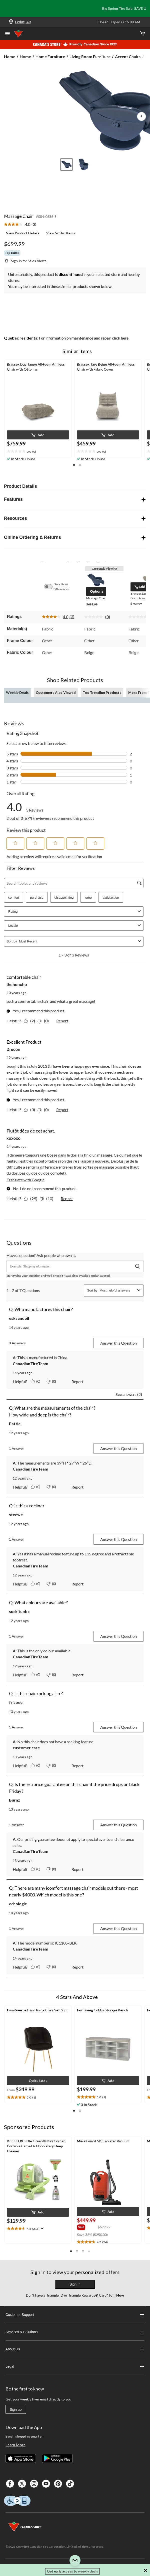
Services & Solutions (75, 2331)
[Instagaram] (34, 2484)
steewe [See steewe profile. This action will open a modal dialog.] (16, 1514)
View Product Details (22, 233)
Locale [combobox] (75, 925)
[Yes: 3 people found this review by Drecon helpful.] (31, 1109)
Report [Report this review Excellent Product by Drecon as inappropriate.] (62, 1109)
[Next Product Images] (141, 116)
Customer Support (75, 2314)
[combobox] (77, 941)
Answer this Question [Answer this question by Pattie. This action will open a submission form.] (118, 1448)
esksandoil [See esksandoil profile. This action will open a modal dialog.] (19, 1318)
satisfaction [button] (111, 897)
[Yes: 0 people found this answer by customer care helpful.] (36, 1765)
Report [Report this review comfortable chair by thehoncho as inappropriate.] (62, 1020)
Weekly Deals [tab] (17, 692)
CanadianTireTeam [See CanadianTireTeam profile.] (30, 1363)
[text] (38, 451)
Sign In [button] (75, 2284)
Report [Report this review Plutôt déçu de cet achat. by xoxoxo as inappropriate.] (67, 1198)
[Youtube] (46, 2484)
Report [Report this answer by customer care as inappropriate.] (78, 1765)
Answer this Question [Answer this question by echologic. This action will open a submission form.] (118, 1928)
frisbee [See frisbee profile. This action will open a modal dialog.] (15, 1702)
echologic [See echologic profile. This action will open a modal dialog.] (18, 1903)
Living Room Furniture (90, 56)
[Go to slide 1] (66, 164)
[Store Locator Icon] (11, 22)
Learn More (16, 2444)
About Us (75, 2349)
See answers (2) (129, 1394)
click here (120, 338)
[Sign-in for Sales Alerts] (25, 260)
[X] (22, 2484)
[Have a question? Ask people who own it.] (75, 1266)
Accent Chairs (128, 56)
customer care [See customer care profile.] (26, 1747)
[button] (38, 434)
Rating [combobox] (75, 911)
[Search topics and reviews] (74, 883)
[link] (22, 225)
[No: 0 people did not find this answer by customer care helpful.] (52, 1765)
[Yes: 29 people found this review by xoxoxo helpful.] (32, 1198)
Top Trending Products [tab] (102, 692)
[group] (87, 2226)
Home (9, 56)
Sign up (16, 2409)
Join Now (116, 2295)
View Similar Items (60, 233)
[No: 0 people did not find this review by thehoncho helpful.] (44, 1020)
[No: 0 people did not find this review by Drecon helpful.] (44, 1109)
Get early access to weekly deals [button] (72, 2571)
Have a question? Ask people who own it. (41, 1255)
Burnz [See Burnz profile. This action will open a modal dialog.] (14, 1800)
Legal (75, 2366)
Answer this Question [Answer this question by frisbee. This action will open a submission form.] (118, 1727)
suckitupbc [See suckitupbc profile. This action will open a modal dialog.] (19, 1611)
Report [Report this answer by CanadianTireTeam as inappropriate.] (78, 1381)
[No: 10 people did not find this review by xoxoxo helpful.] (48, 1198)
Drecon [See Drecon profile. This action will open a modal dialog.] (13, 1049)
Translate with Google (25, 1179)
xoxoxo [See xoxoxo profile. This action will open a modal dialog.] (13, 1138)
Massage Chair (18, 216)
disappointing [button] (64, 897)
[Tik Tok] (70, 2484)
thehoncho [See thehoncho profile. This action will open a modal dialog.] (16, 985)
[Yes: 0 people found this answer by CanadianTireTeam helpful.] (36, 1381)
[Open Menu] (7, 34)
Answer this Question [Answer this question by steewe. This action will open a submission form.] (118, 1539)
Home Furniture (50, 56)
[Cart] (142, 34)
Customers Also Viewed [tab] (56, 692)
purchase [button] (36, 897)
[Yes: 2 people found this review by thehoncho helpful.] (31, 1020)
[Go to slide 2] (84, 164)
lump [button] (88, 897)
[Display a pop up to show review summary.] (42, 2228)
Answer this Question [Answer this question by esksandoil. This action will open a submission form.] (118, 1343)
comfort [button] (13, 897)
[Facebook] (10, 2484)
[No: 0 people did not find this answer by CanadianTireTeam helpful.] (52, 1381)
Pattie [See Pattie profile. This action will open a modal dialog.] (14, 1423)
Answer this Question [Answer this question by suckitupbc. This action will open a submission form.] (118, 1636)
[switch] (51, 587)
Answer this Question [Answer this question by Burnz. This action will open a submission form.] (118, 1824)
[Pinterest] (58, 2484)
